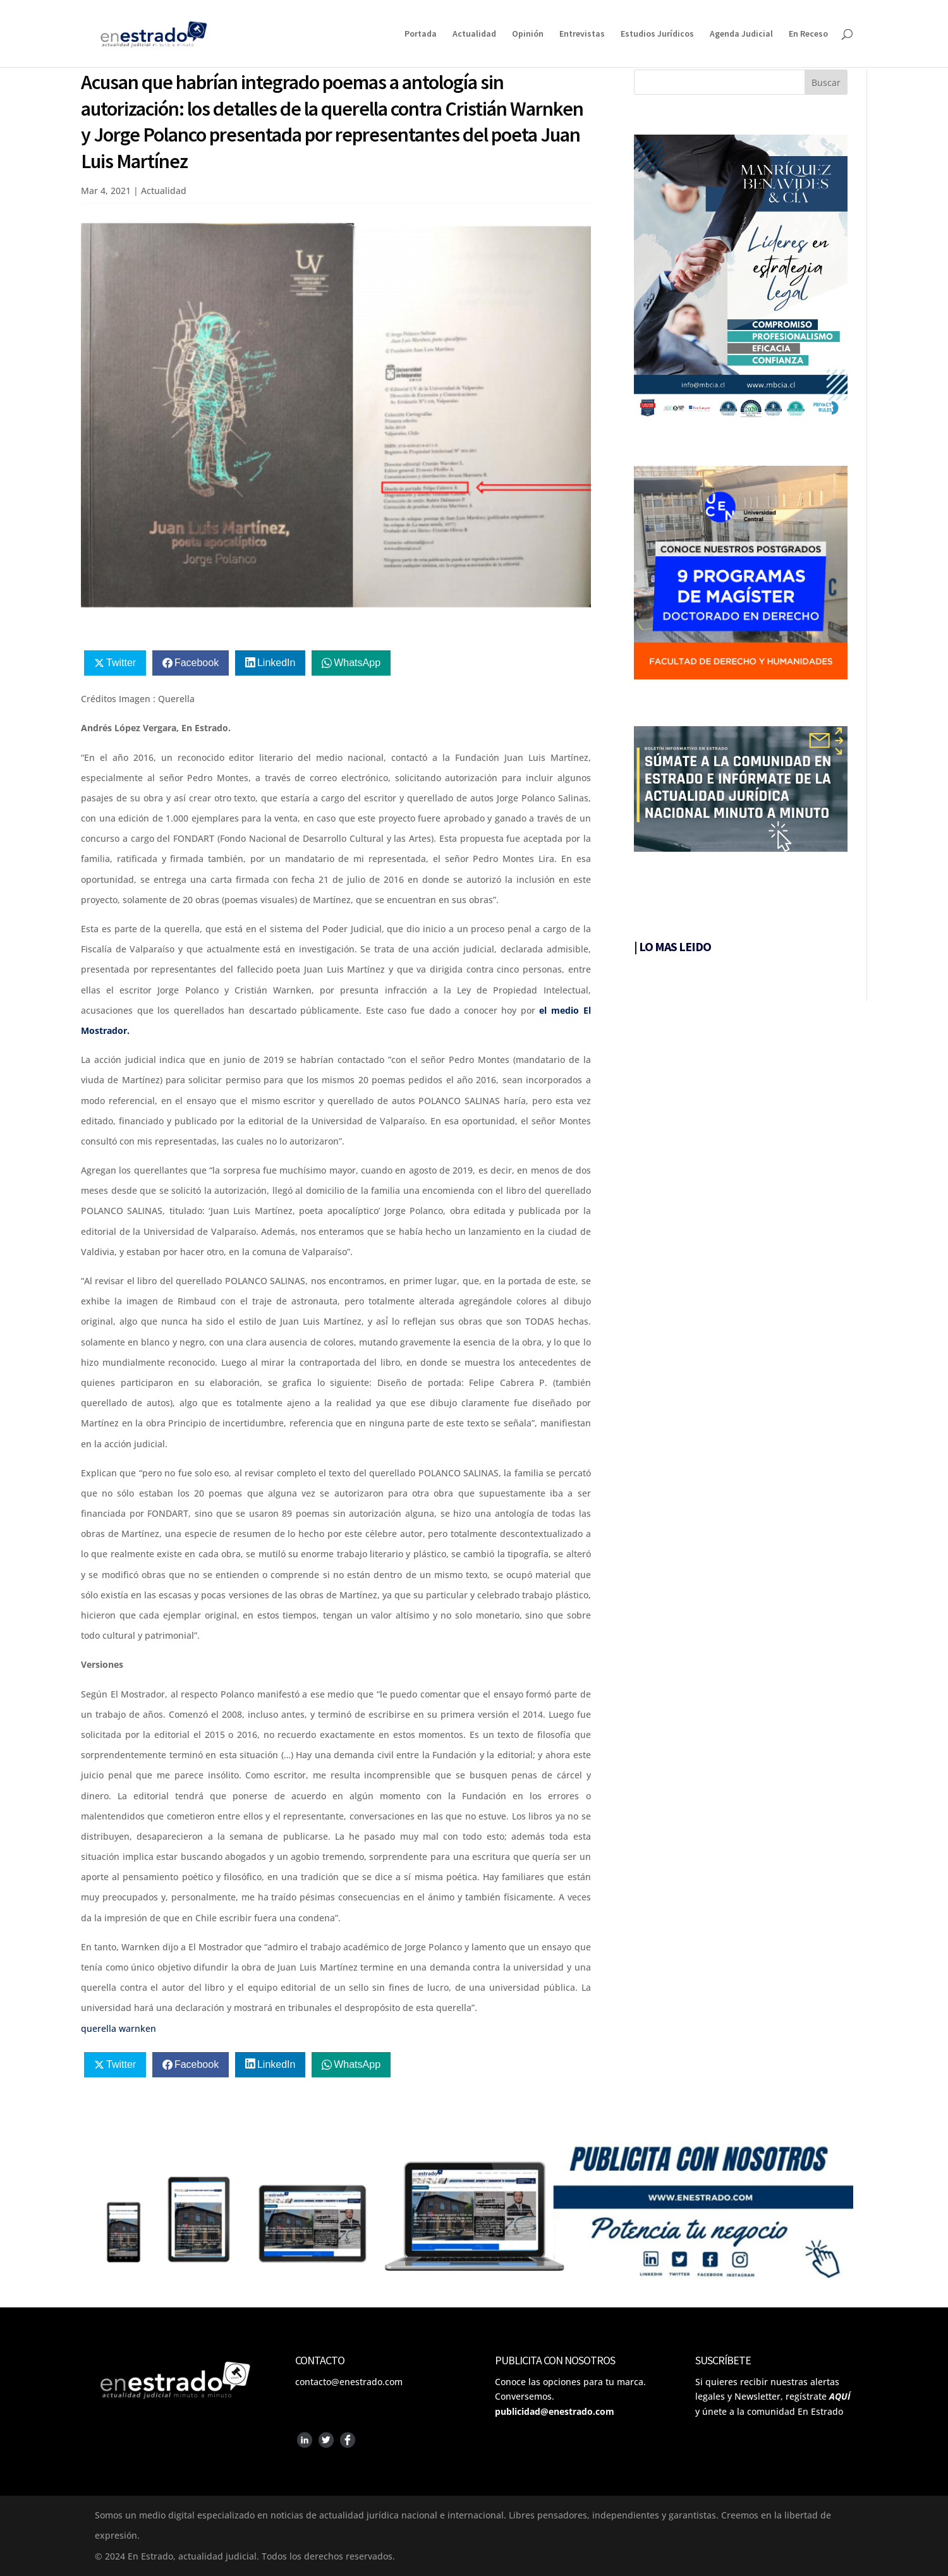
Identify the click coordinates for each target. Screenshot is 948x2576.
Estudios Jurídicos (657, 34)
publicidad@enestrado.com (554, 2411)
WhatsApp (357, 662)
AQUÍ (839, 2396)
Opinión (528, 34)
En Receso (808, 34)
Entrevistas (582, 34)
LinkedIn (276, 662)
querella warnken (118, 2028)
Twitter (121, 662)
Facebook (196, 662)
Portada (420, 34)
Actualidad (474, 34)
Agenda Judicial (741, 34)
